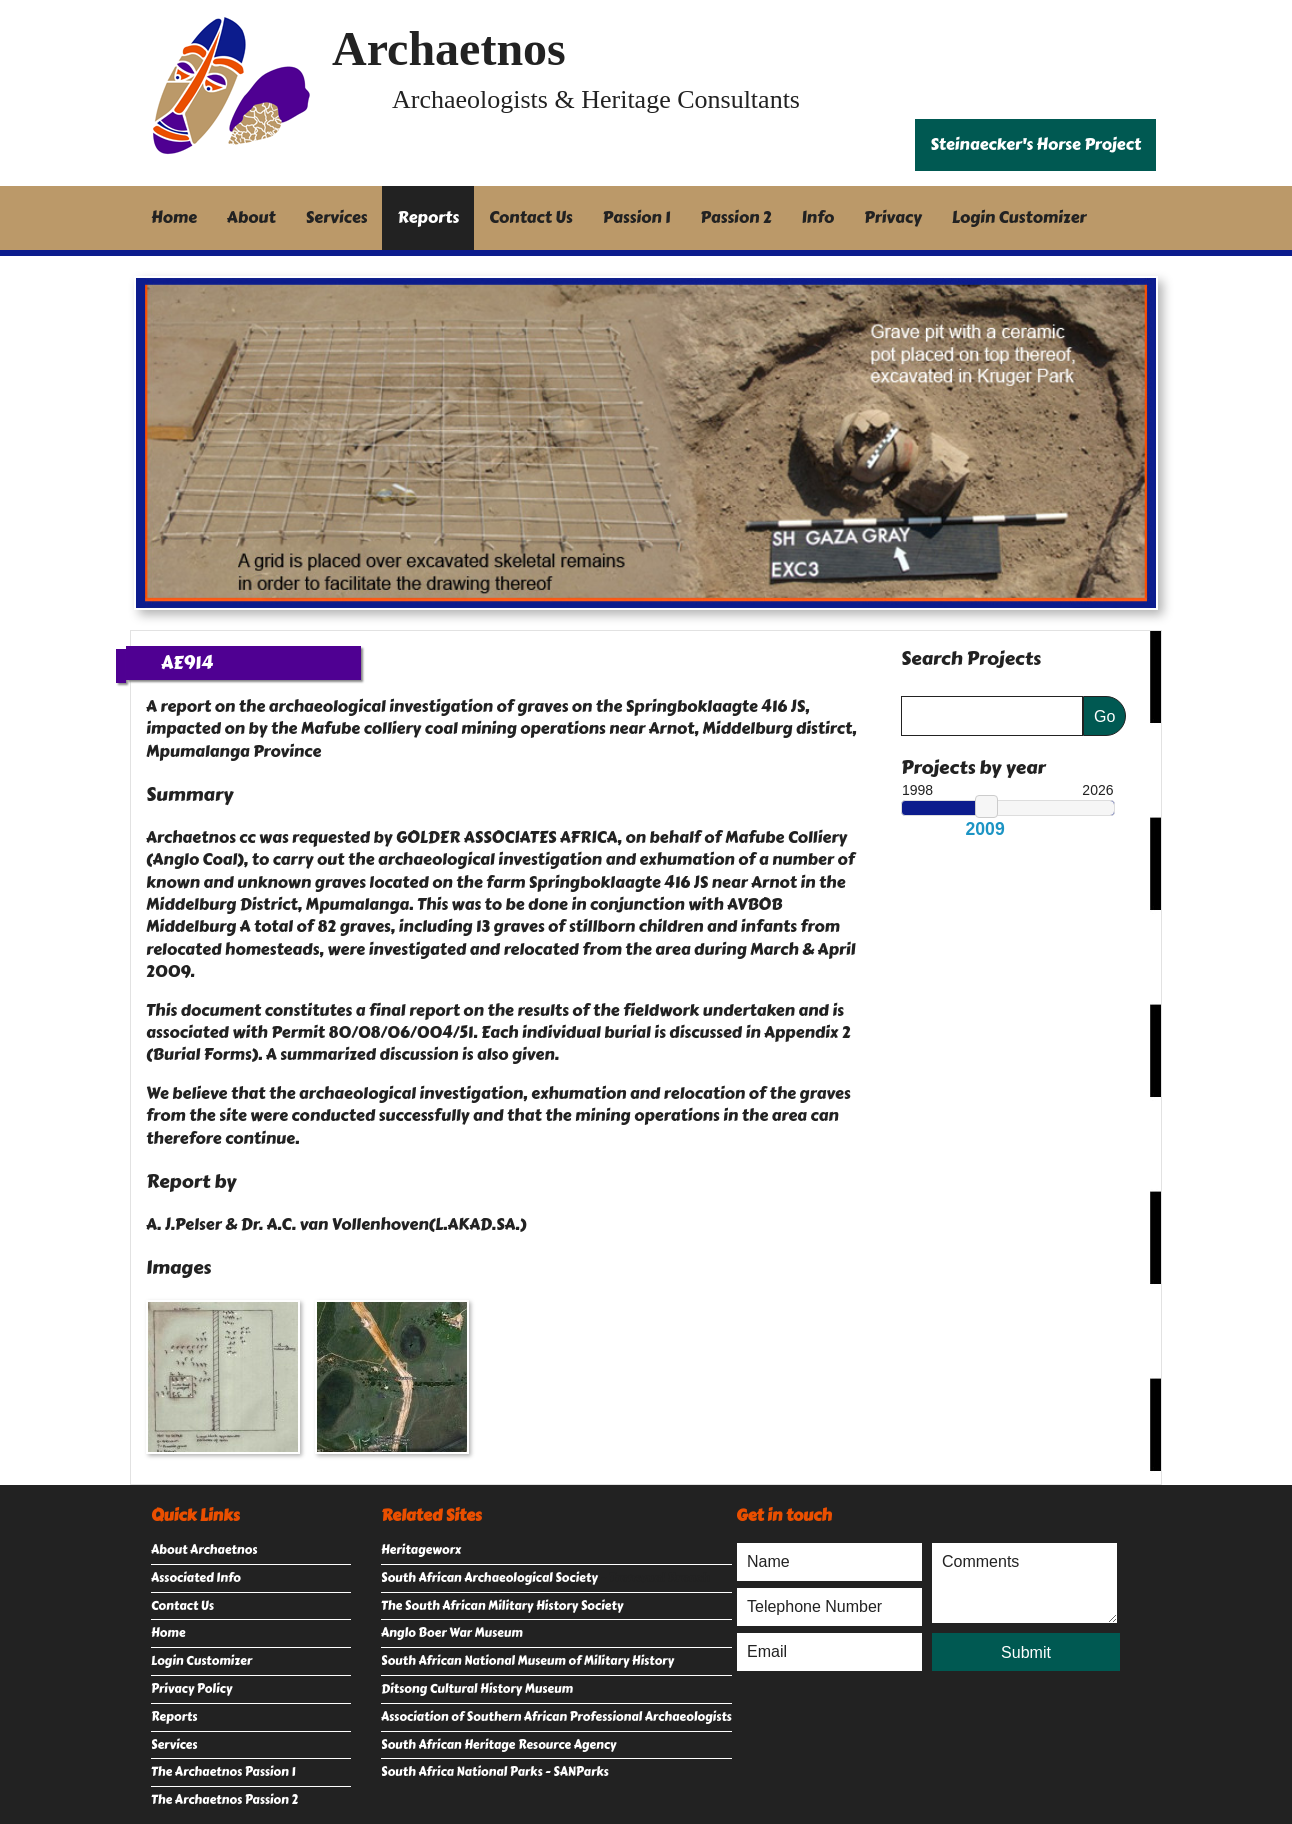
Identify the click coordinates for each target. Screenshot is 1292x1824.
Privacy (893, 217)
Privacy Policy (191, 1689)
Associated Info (196, 1578)
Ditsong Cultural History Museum (477, 1689)
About (251, 217)
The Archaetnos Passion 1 (223, 1772)
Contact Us (531, 217)
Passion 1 (637, 217)
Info (818, 217)
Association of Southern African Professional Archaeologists (556, 1717)
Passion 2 (735, 217)
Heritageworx (421, 1550)
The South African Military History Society (502, 1606)
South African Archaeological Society (489, 1578)
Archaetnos (449, 48)
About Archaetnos (204, 1550)
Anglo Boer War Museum (452, 1633)
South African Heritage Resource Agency (498, 1745)
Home (174, 217)
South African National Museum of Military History (527, 1661)
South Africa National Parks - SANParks (495, 1772)
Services (337, 217)
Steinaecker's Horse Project (1035, 144)
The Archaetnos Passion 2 (224, 1800)
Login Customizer (1019, 217)
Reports (428, 217)
